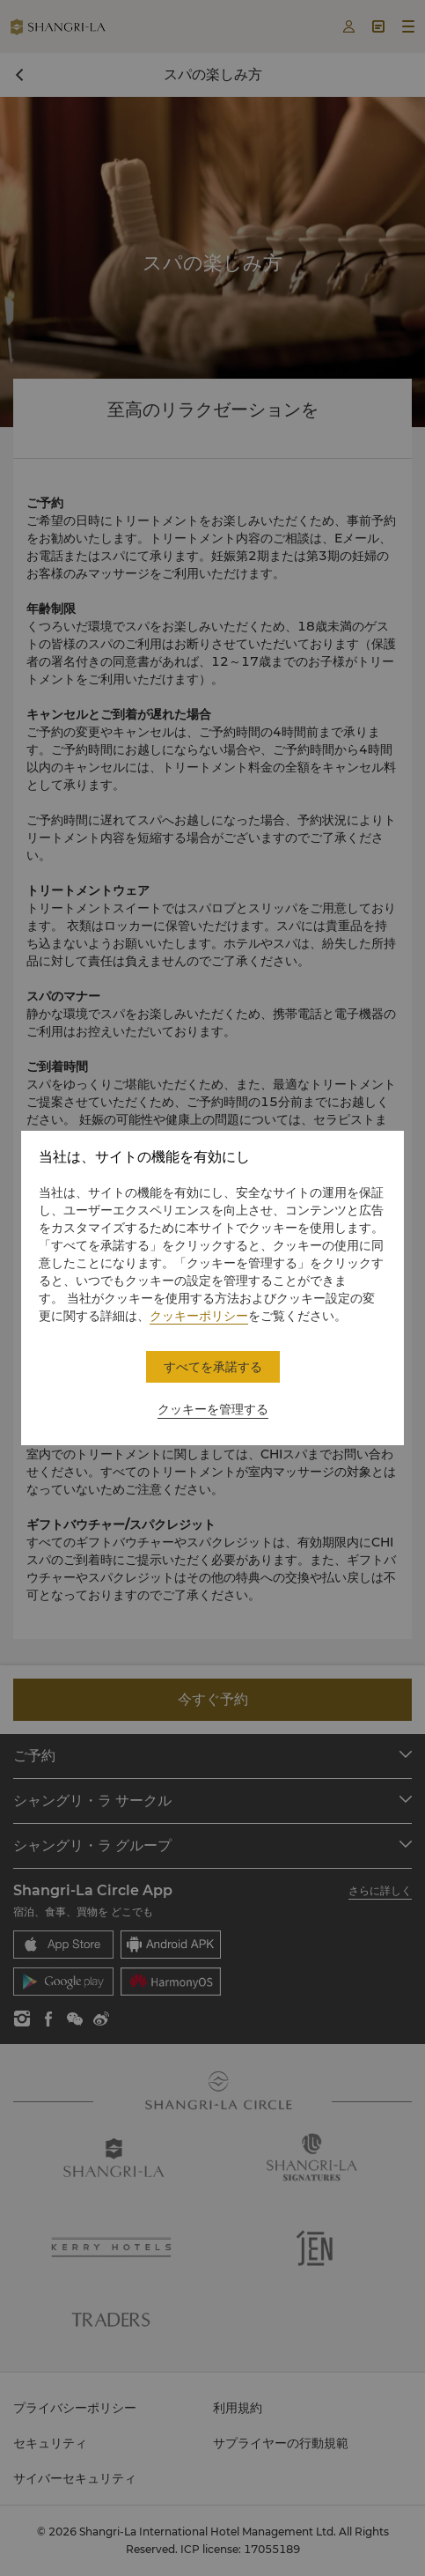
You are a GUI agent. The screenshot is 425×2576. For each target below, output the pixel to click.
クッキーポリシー (199, 1316)
